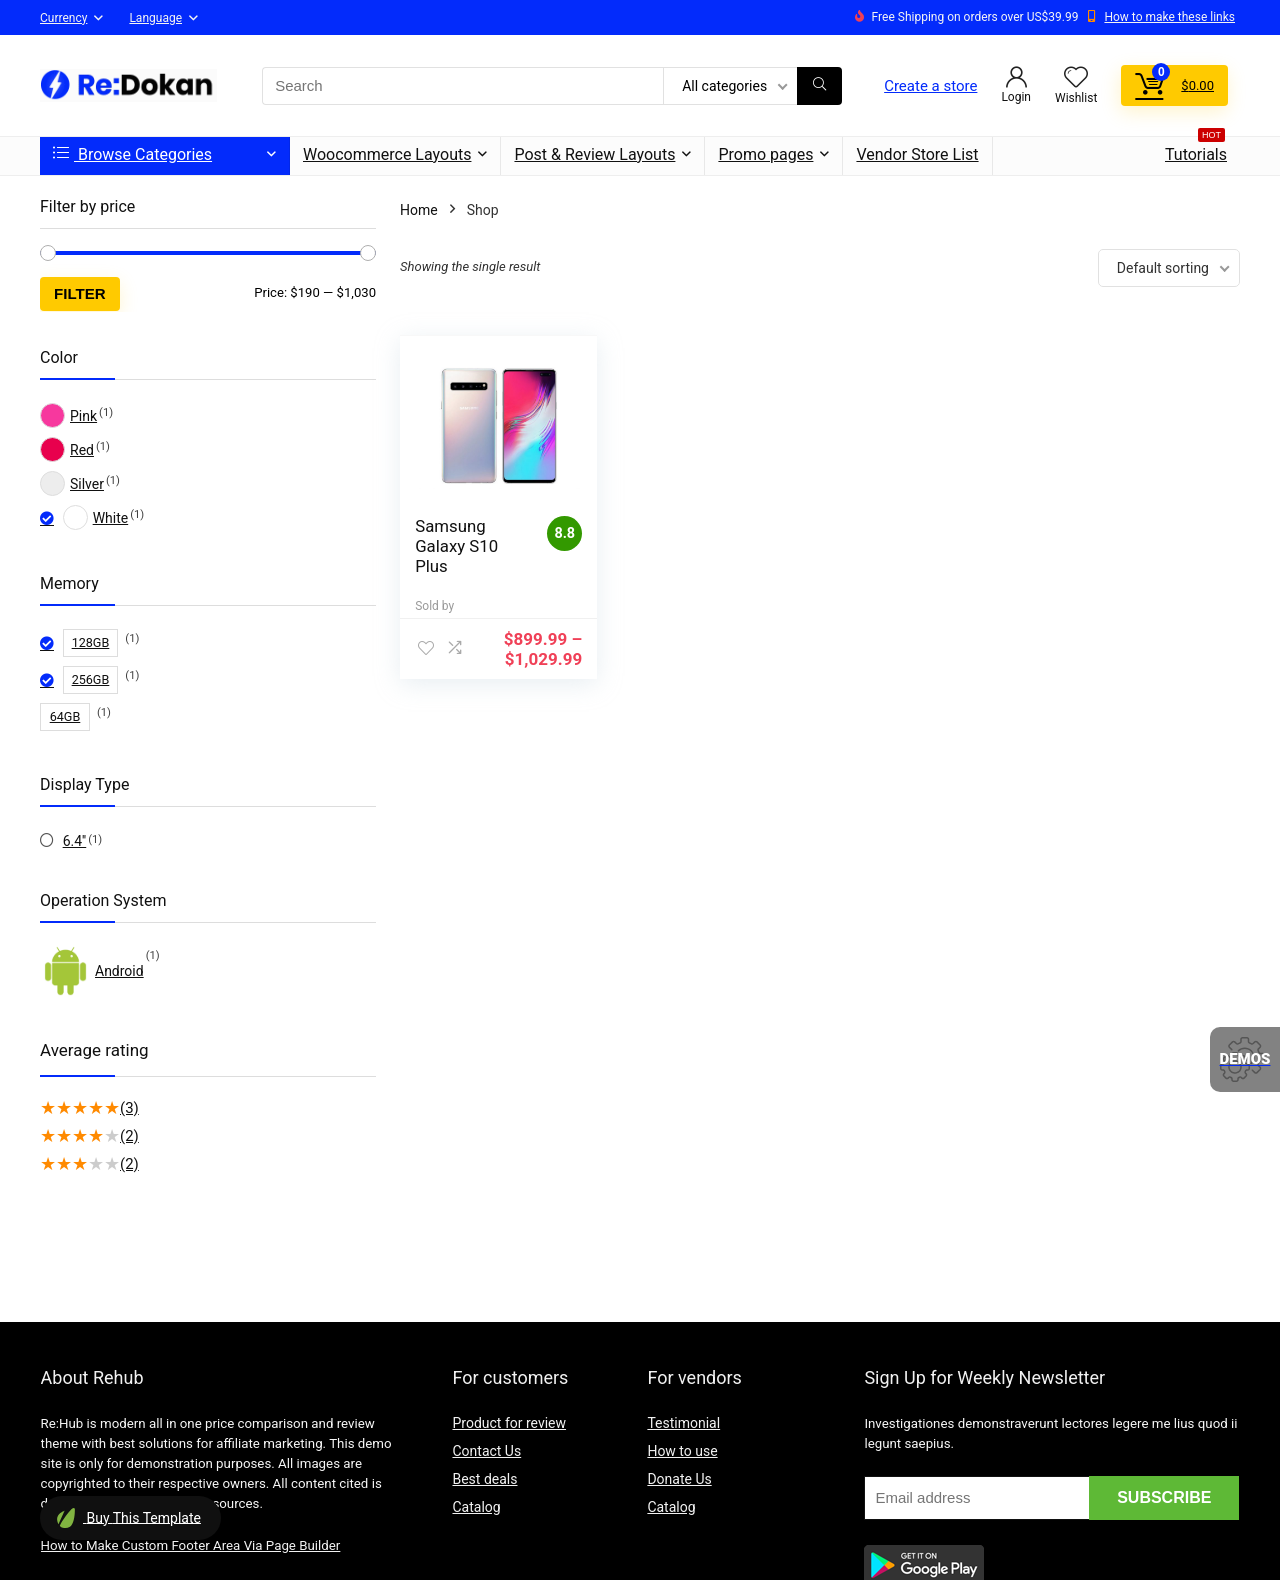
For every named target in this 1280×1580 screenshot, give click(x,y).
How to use (682, 1451)
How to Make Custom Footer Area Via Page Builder (191, 1545)
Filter (80, 293)
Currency (63, 18)
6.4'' (75, 841)
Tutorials (1196, 150)
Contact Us (486, 1451)
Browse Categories (132, 154)
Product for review (509, 1423)
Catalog (476, 1507)
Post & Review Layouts (594, 154)
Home (419, 210)
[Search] (819, 86)
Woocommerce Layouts (387, 154)
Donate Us (679, 1479)
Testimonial (683, 1423)
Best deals (484, 1479)
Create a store (930, 86)
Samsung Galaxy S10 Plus (456, 546)
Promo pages (765, 154)
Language (155, 18)
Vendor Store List (917, 154)
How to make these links (1169, 17)
